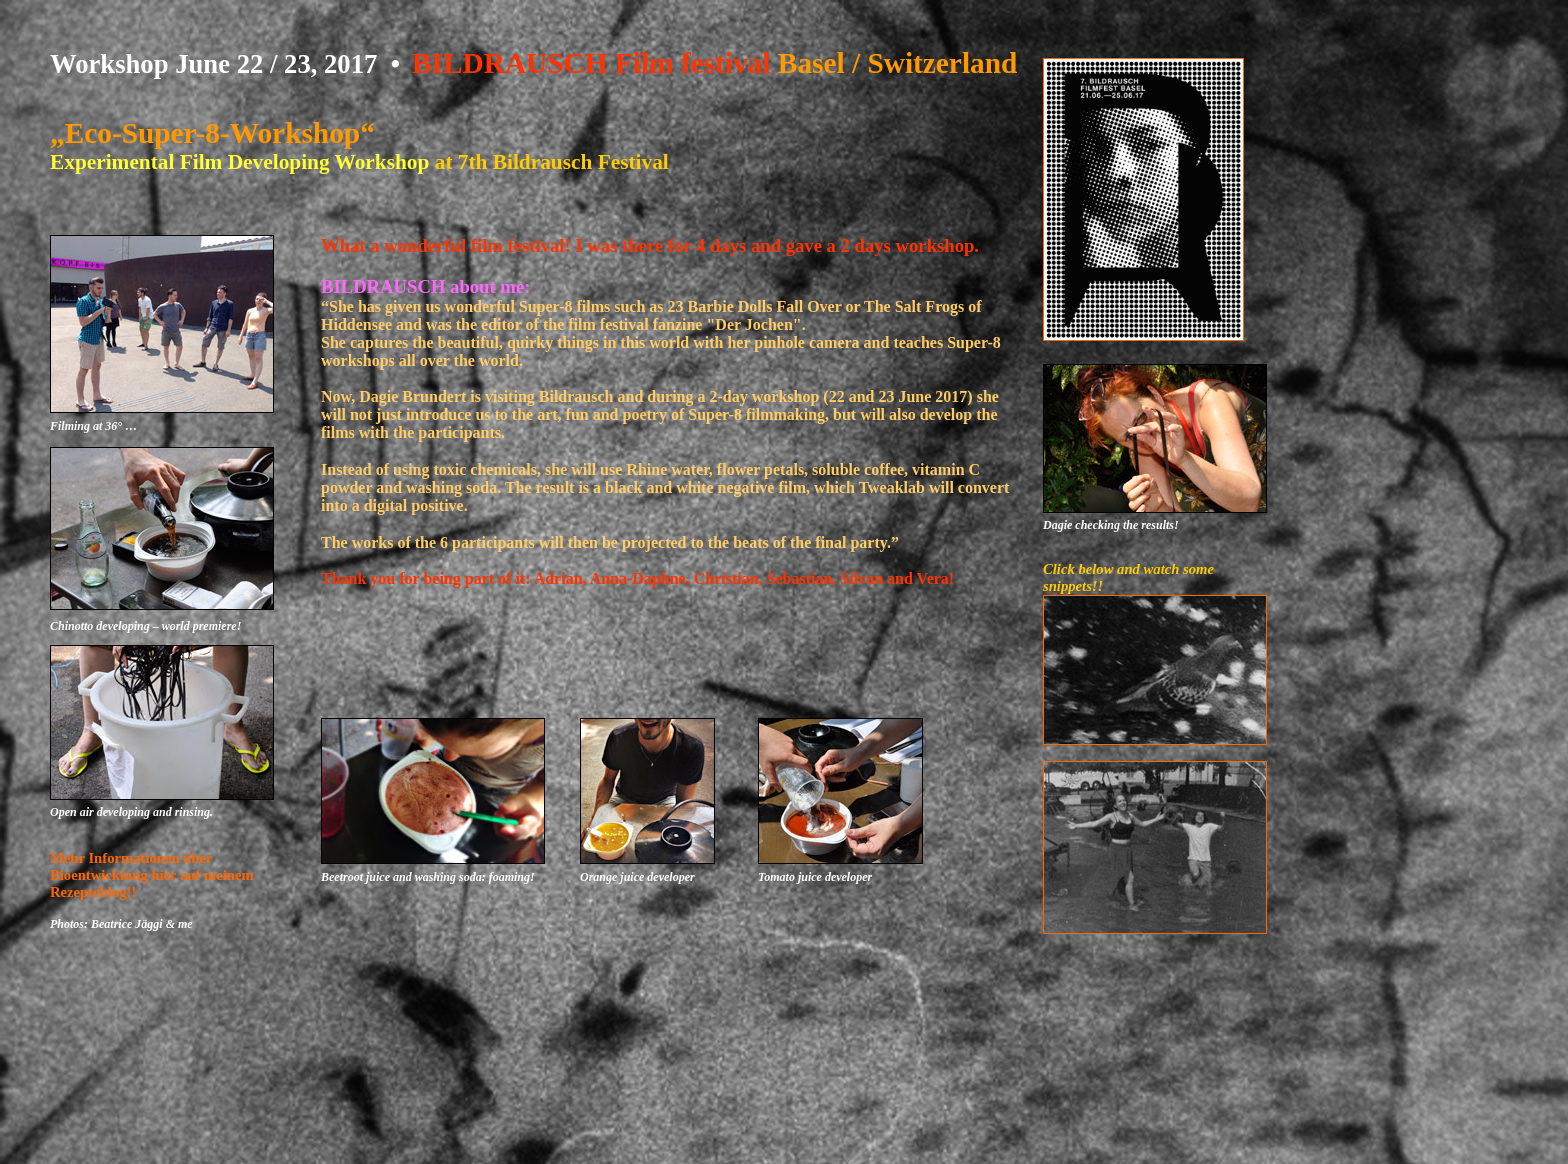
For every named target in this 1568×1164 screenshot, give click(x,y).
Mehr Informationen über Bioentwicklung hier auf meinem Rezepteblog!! (152, 875)
